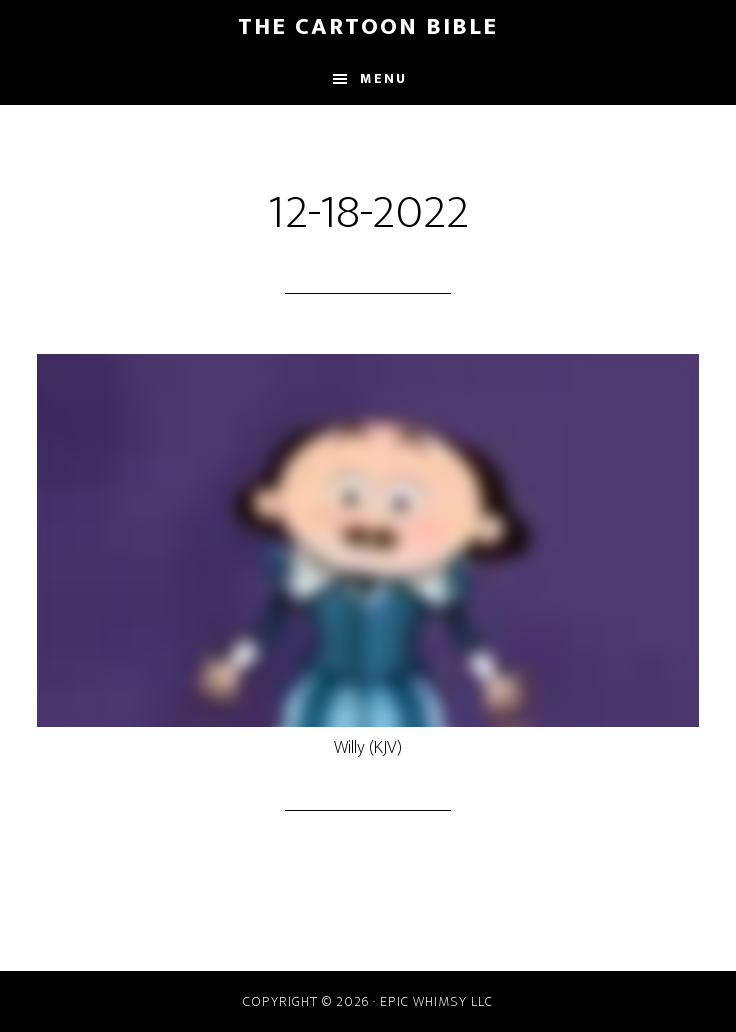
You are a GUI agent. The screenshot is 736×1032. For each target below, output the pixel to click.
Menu (383, 78)
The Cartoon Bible (368, 27)
